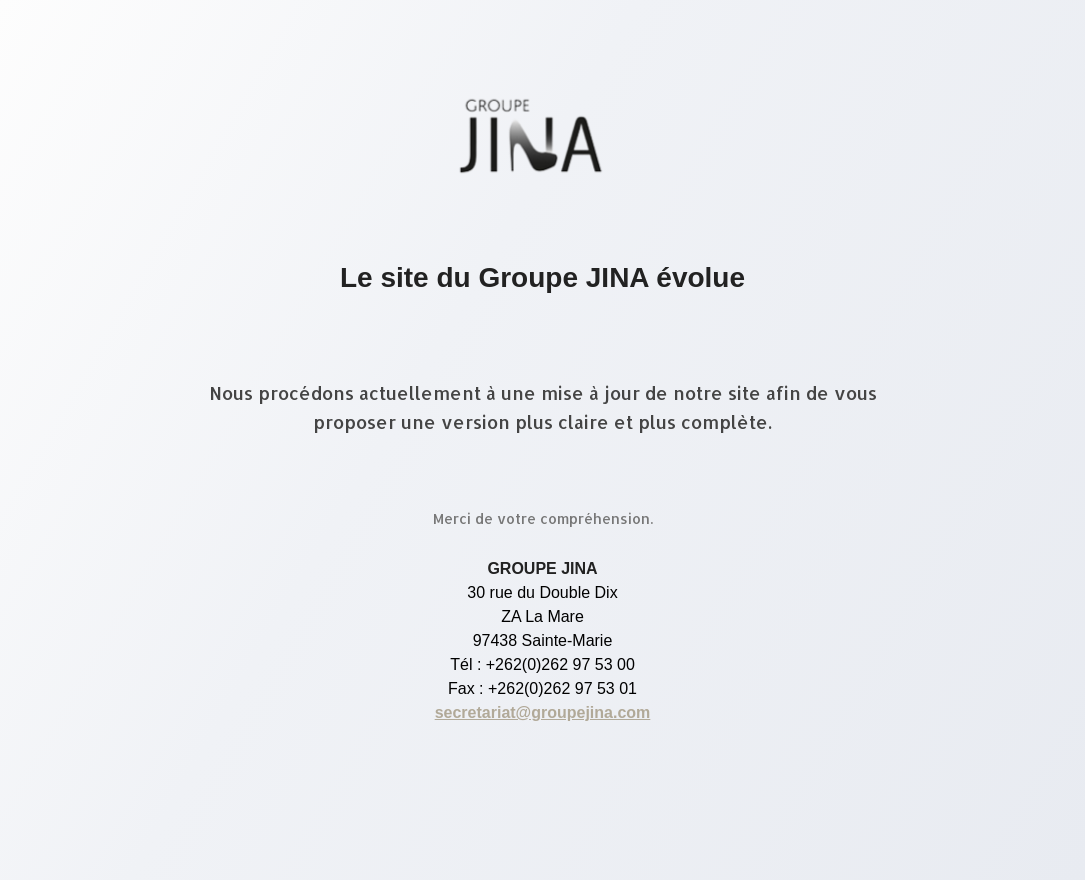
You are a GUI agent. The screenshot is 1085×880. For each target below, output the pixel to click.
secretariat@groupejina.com (543, 712)
